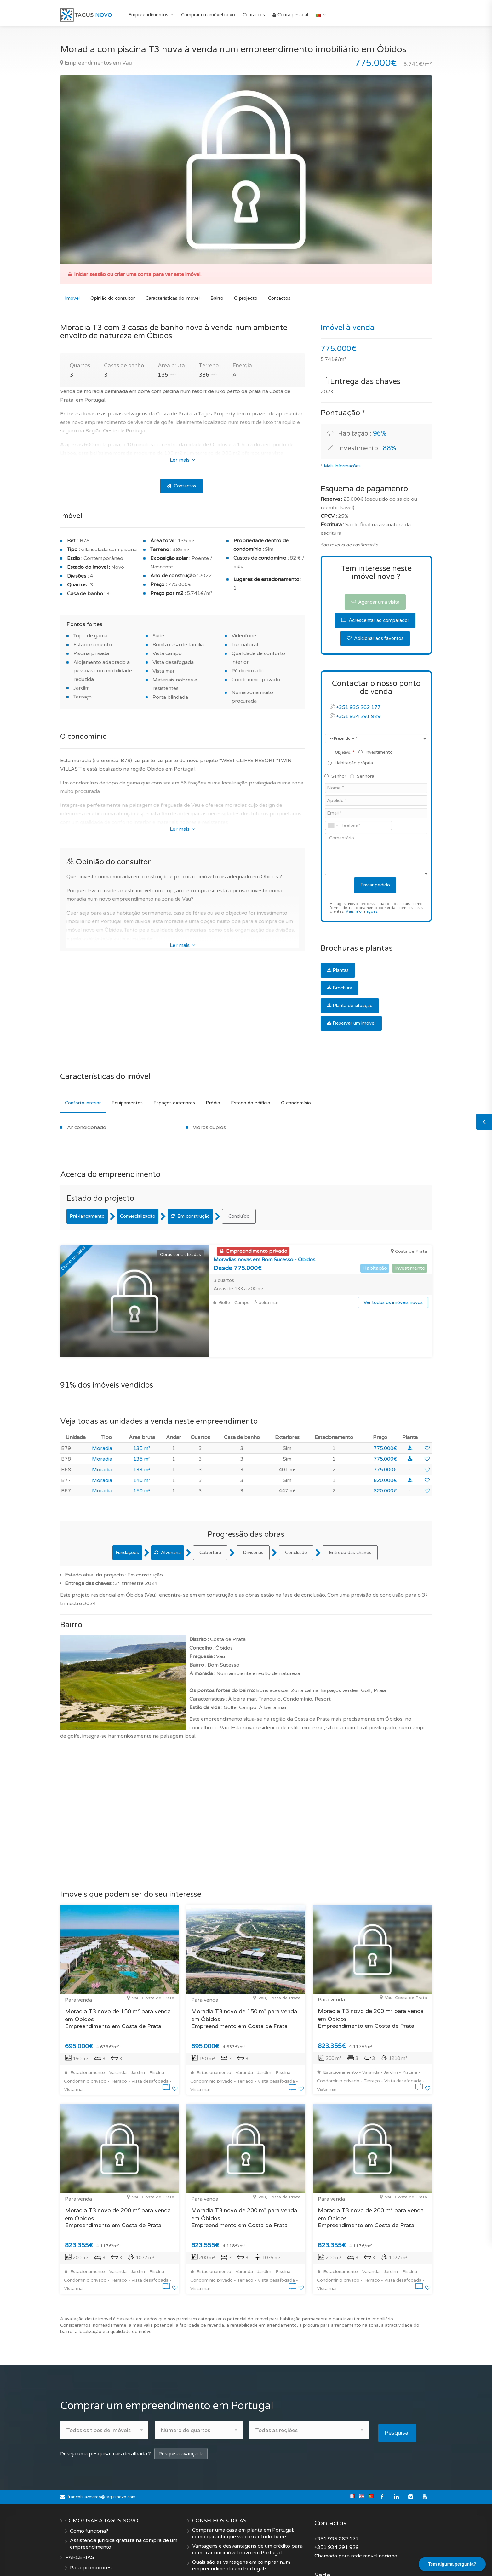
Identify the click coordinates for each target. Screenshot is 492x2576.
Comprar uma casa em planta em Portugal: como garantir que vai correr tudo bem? (243, 2484)
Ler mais (182, 460)
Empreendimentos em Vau (96, 63)
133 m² (141, 1423)
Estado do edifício (250, 1103)
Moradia (102, 1402)
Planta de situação (350, 1005)
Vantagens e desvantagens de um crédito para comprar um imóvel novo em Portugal (247, 2500)
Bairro (216, 298)
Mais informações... (343, 466)
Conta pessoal (290, 15)
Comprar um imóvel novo (208, 15)
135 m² (141, 1402)
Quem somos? (87, 2539)
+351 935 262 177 (358, 707)
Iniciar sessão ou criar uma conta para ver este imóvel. (137, 274)
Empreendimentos (148, 15)
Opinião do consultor (112, 298)
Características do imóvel (173, 298)
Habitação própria (350, 763)
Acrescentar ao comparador (375, 620)
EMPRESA (77, 2529)
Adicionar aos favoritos (375, 638)
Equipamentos (127, 1103)
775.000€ (385, 1402)
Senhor (335, 776)
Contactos (254, 15)
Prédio (213, 1103)
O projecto (245, 298)
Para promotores (91, 2519)
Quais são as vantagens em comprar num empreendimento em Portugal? (241, 2516)
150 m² (141, 1444)
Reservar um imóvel (351, 1023)
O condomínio (296, 1103)
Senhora (362, 776)
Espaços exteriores (174, 1103)
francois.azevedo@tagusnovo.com (101, 2447)
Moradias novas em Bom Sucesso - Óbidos (264, 1260)
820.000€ (385, 1434)
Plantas (338, 970)
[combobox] (332, 825)
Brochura (339, 988)
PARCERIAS (79, 2508)
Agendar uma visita (375, 602)
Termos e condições (93, 2560)
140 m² (141, 1434)
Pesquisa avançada (180, 2405)
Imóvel (72, 298)
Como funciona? (89, 2482)
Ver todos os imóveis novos (393, 1302)
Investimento (376, 752)
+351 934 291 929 (358, 716)
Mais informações (361, 911)
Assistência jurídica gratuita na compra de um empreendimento (123, 2494)
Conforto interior (83, 1103)
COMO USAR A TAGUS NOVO (101, 2471)
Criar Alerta (206, 2540)
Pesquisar (400, 2383)
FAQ (197, 2530)
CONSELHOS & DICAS (219, 2471)
